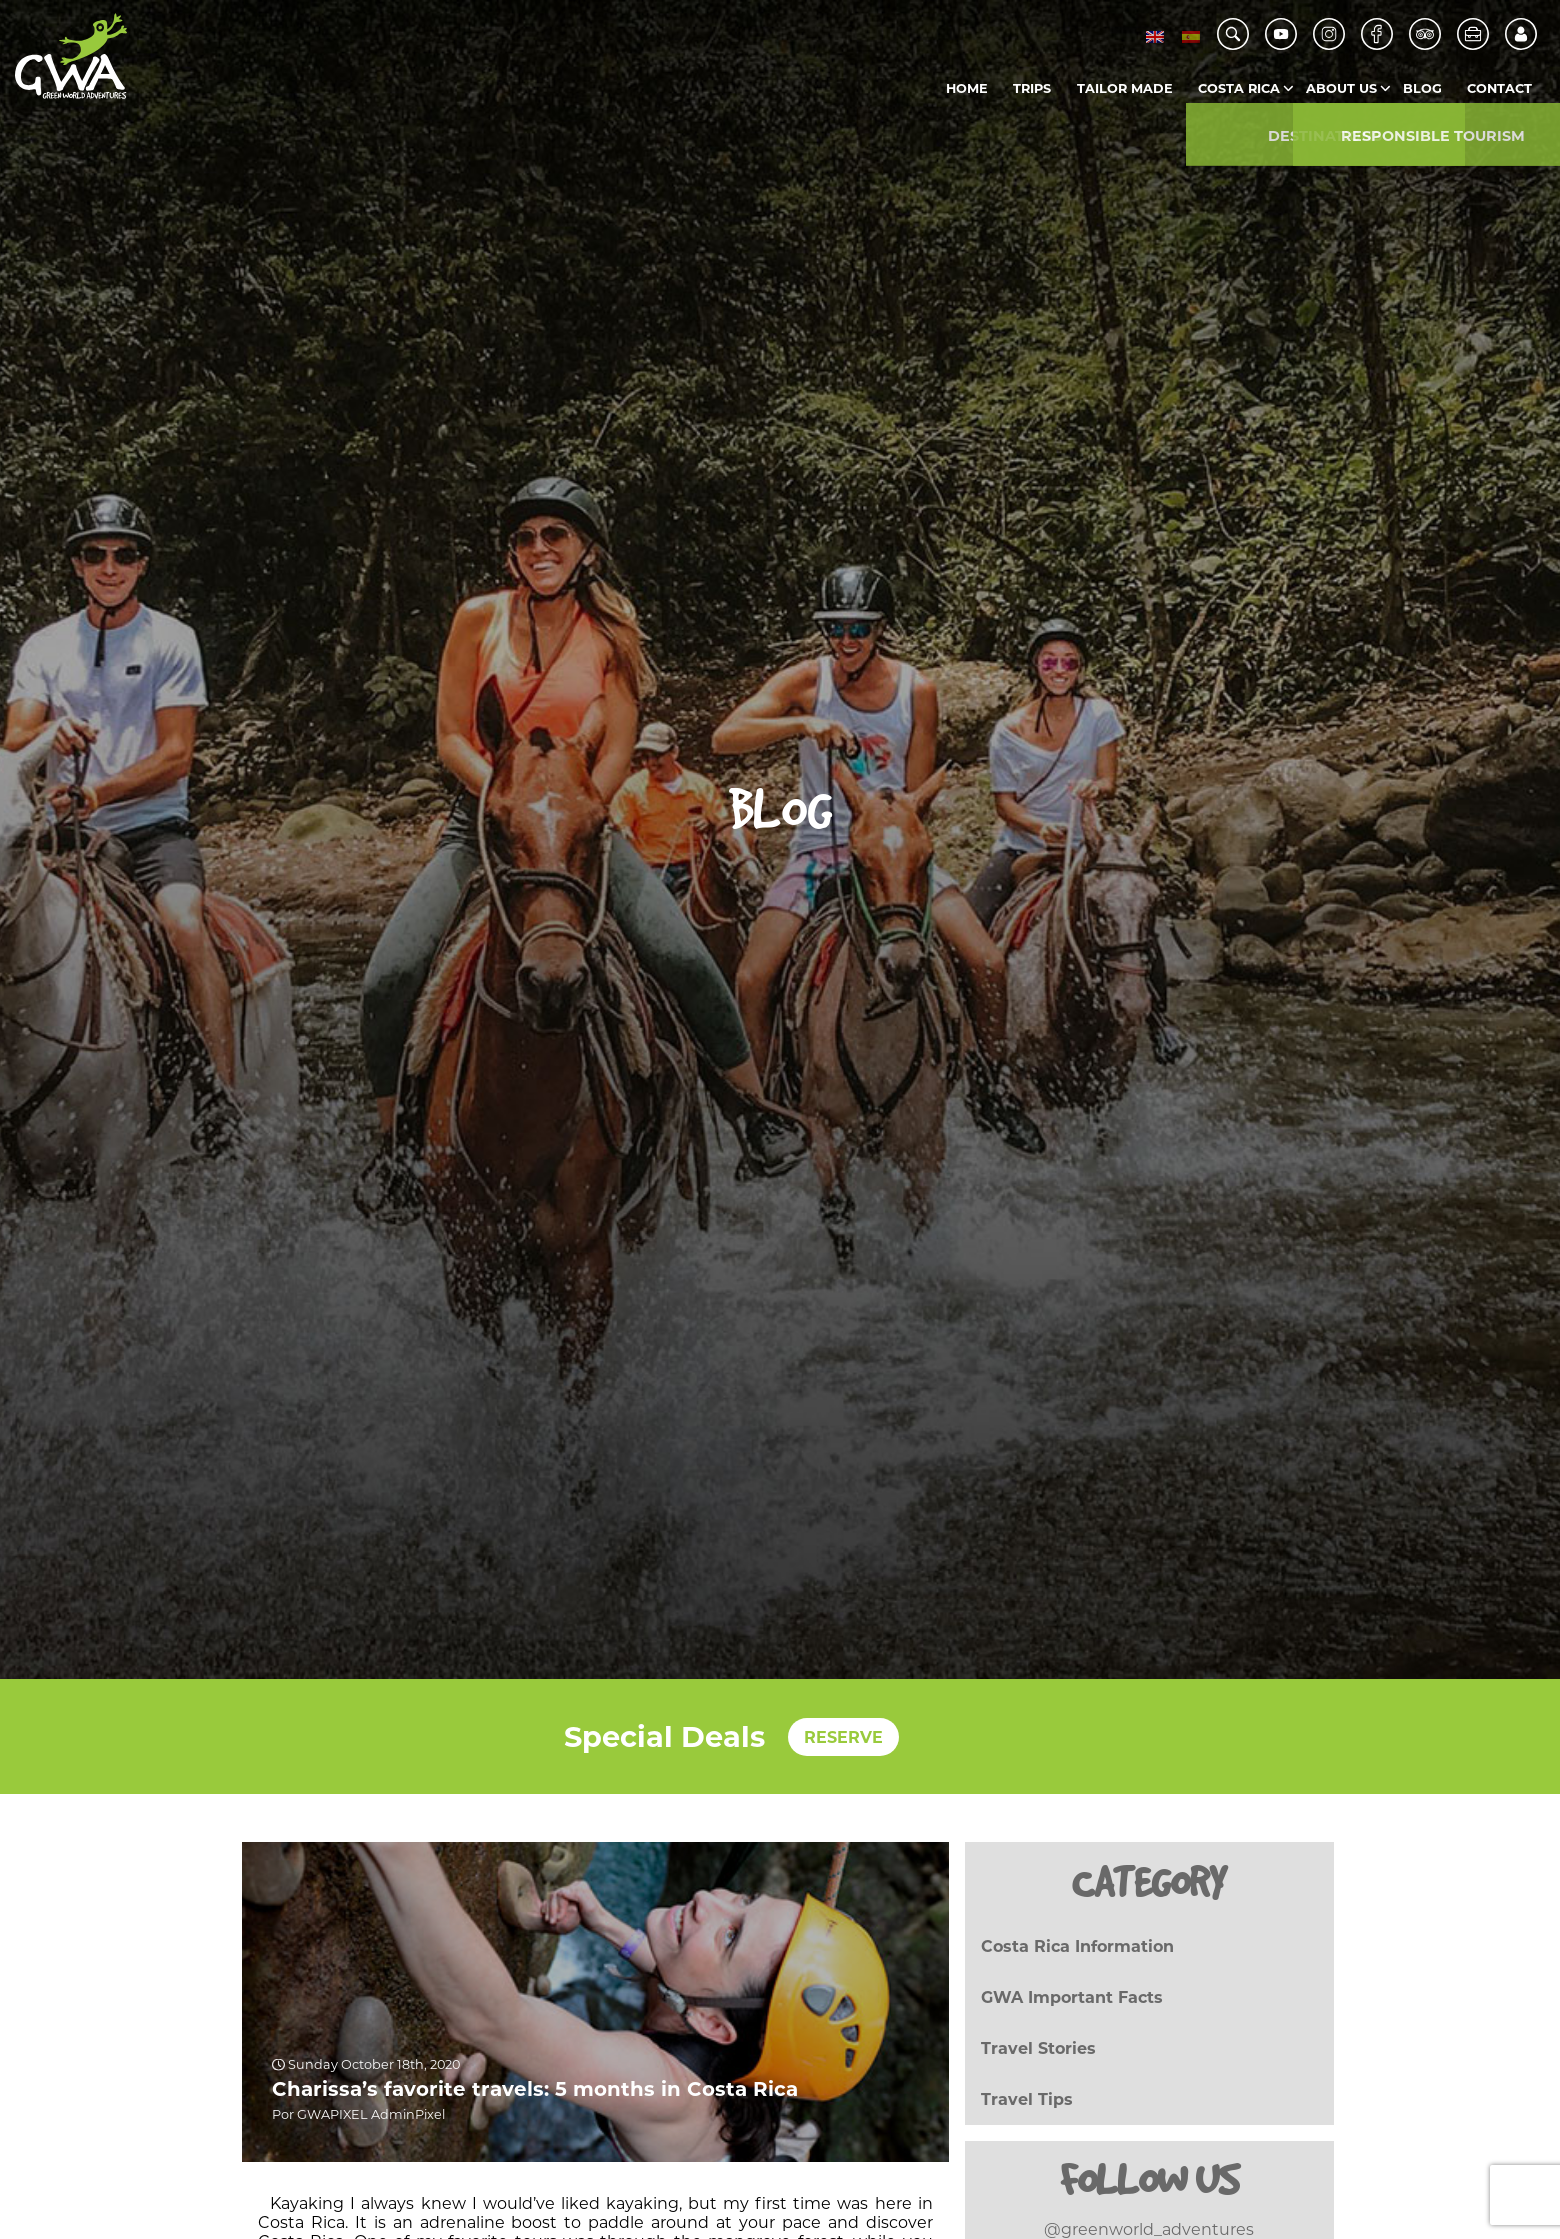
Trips (1032, 88)
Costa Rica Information (1077, 1946)
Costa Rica (1239, 88)
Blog (1422, 88)
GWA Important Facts (1072, 1997)
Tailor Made (1125, 88)
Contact (1499, 88)
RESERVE (843, 1736)
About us (1341, 88)
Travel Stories (1038, 2048)
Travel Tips (1027, 2099)
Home (967, 88)
